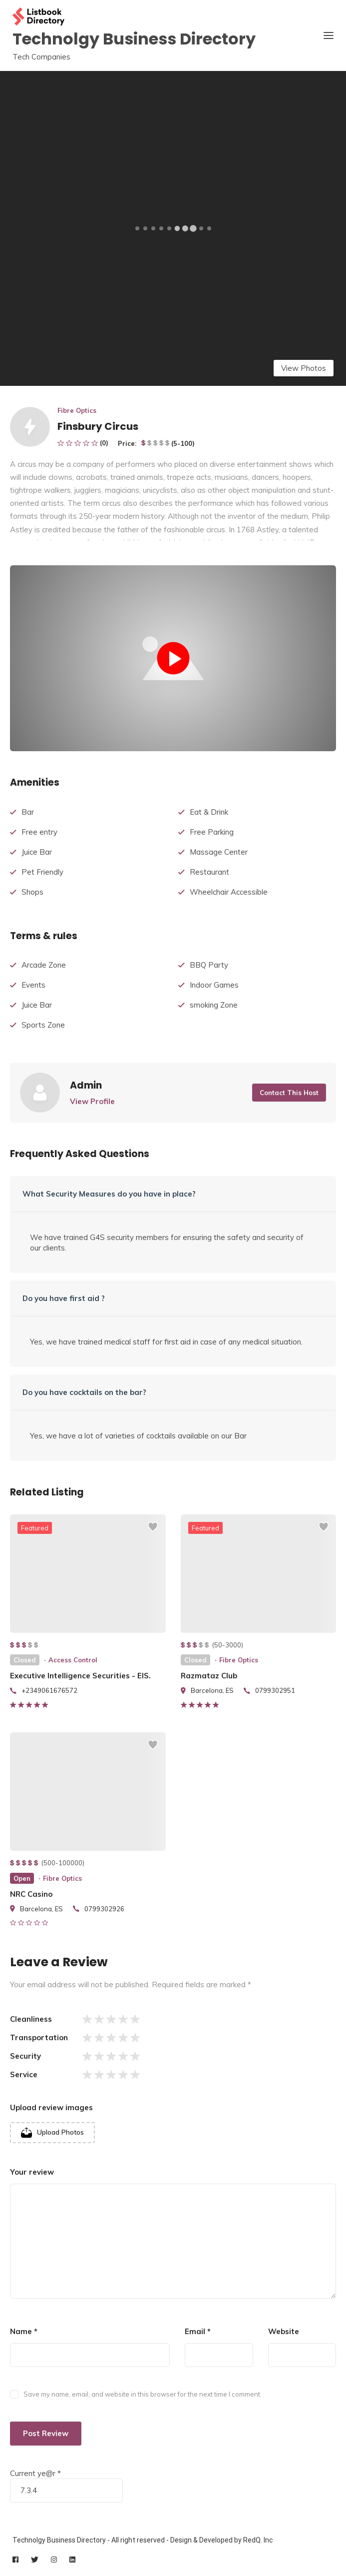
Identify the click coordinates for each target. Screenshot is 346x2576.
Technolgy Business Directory (134, 38)
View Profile (92, 1101)
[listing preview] (88, 1573)
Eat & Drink (209, 812)
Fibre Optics (76, 410)
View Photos (303, 368)
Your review (32, 2172)
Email (198, 2331)
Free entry (39, 832)
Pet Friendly (42, 872)
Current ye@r (35, 2473)
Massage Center (219, 852)
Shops (32, 892)
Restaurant (209, 872)
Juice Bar (36, 852)
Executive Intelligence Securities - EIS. (80, 1675)
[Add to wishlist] (152, 1531)
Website (283, 2331)
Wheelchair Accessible (229, 892)
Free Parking (212, 832)
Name (23, 2331)
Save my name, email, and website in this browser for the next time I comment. (142, 2394)
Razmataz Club (209, 1675)
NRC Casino (31, 1894)
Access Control (72, 1660)
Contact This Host (289, 1093)
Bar (27, 812)
